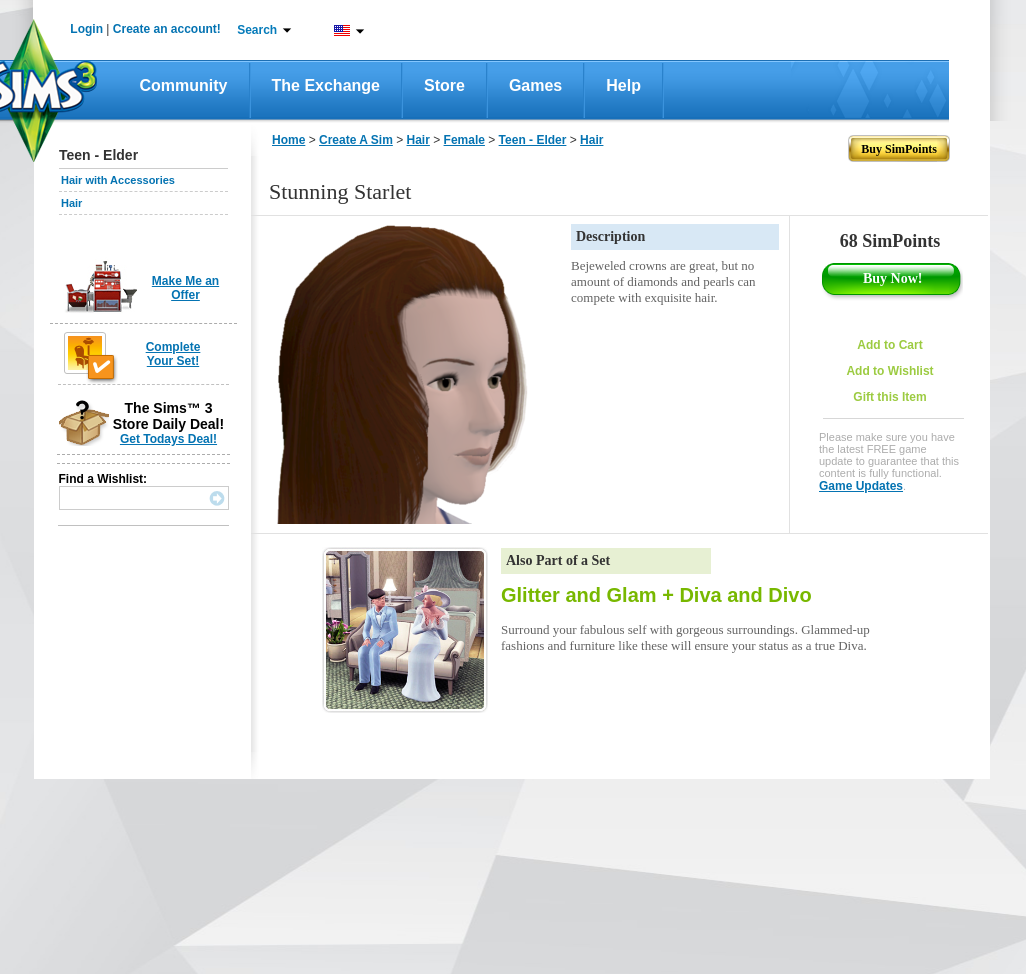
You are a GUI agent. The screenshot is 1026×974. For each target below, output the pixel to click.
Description (610, 236)
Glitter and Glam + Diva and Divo (656, 595)
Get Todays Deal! (168, 439)
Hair (71, 203)
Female (464, 140)
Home (288, 140)
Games (535, 85)
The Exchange (326, 85)
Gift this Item (889, 397)
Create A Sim (356, 140)
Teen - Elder (533, 140)
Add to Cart (889, 345)
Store (444, 85)
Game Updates (861, 486)
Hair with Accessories (118, 180)
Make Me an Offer (185, 288)
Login (86, 29)
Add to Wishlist (889, 371)
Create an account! (167, 29)
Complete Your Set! (173, 354)
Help (623, 85)
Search (257, 30)
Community (184, 85)
